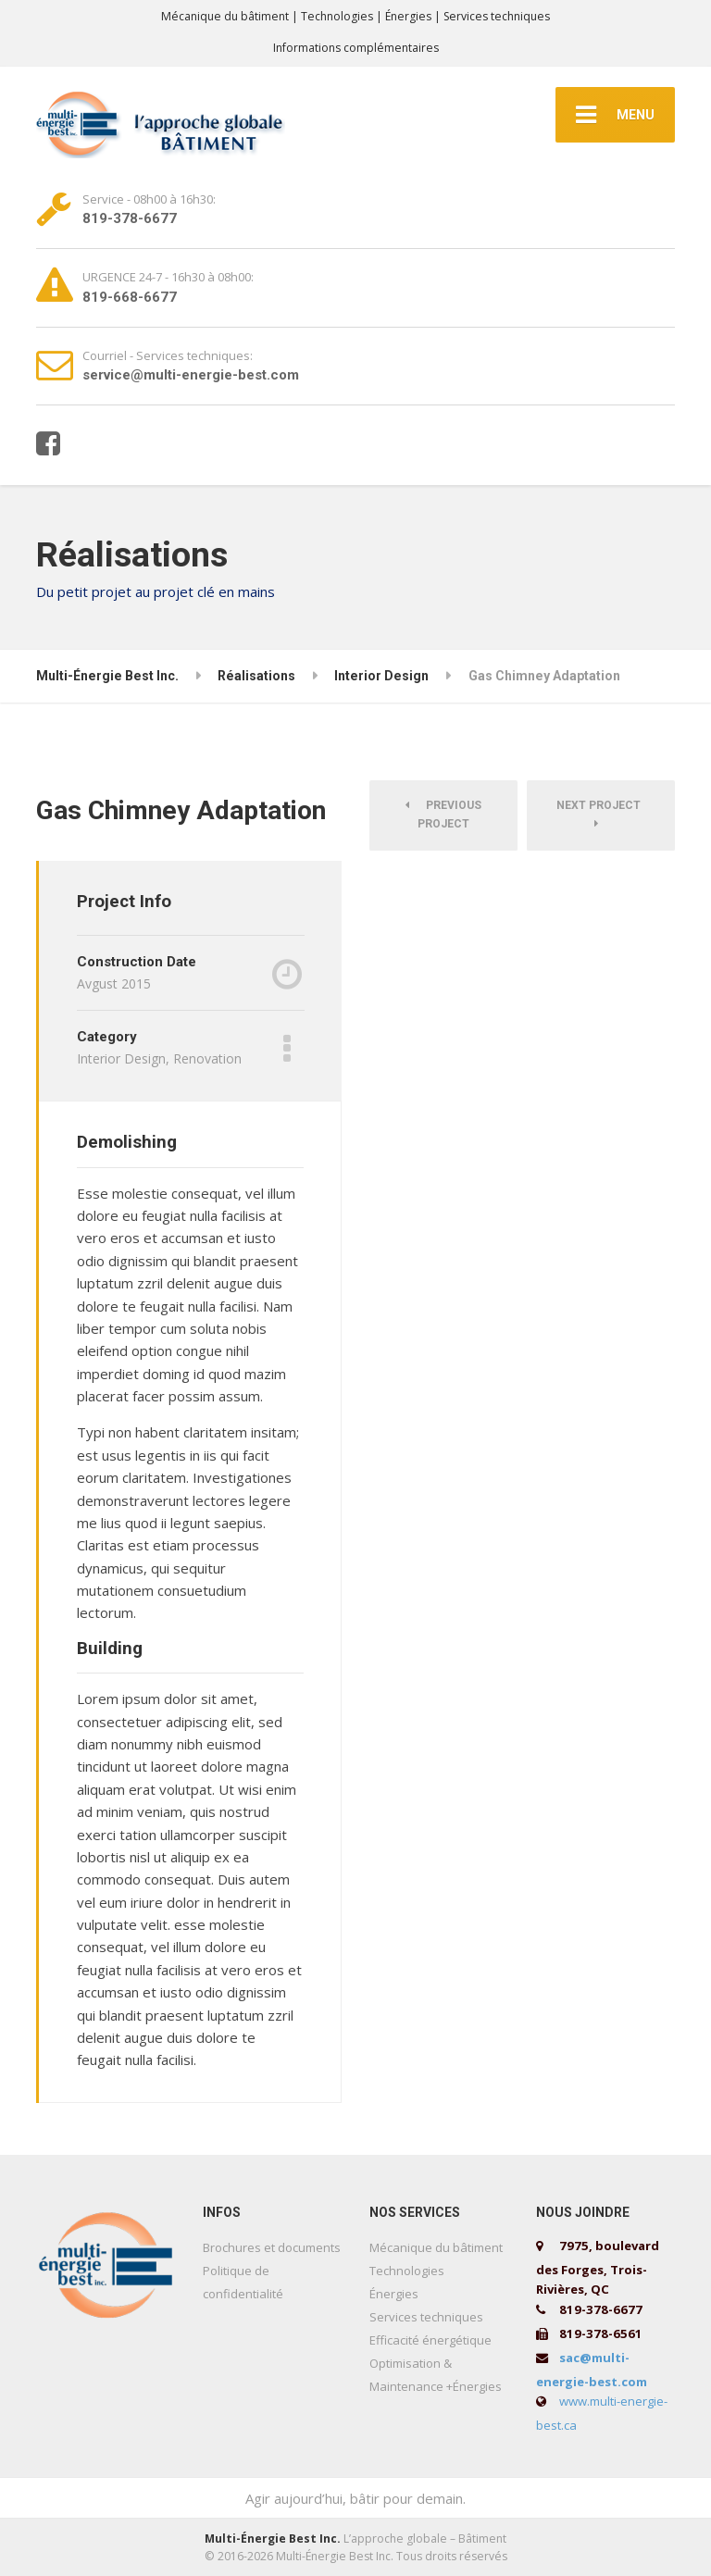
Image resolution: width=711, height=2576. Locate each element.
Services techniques (426, 2316)
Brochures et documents (272, 2247)
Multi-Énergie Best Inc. (273, 2538)
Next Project (601, 814)
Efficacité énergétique (430, 2340)
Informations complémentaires (356, 48)
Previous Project (443, 814)
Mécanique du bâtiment (436, 2247)
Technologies (406, 2270)
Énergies (393, 2293)
